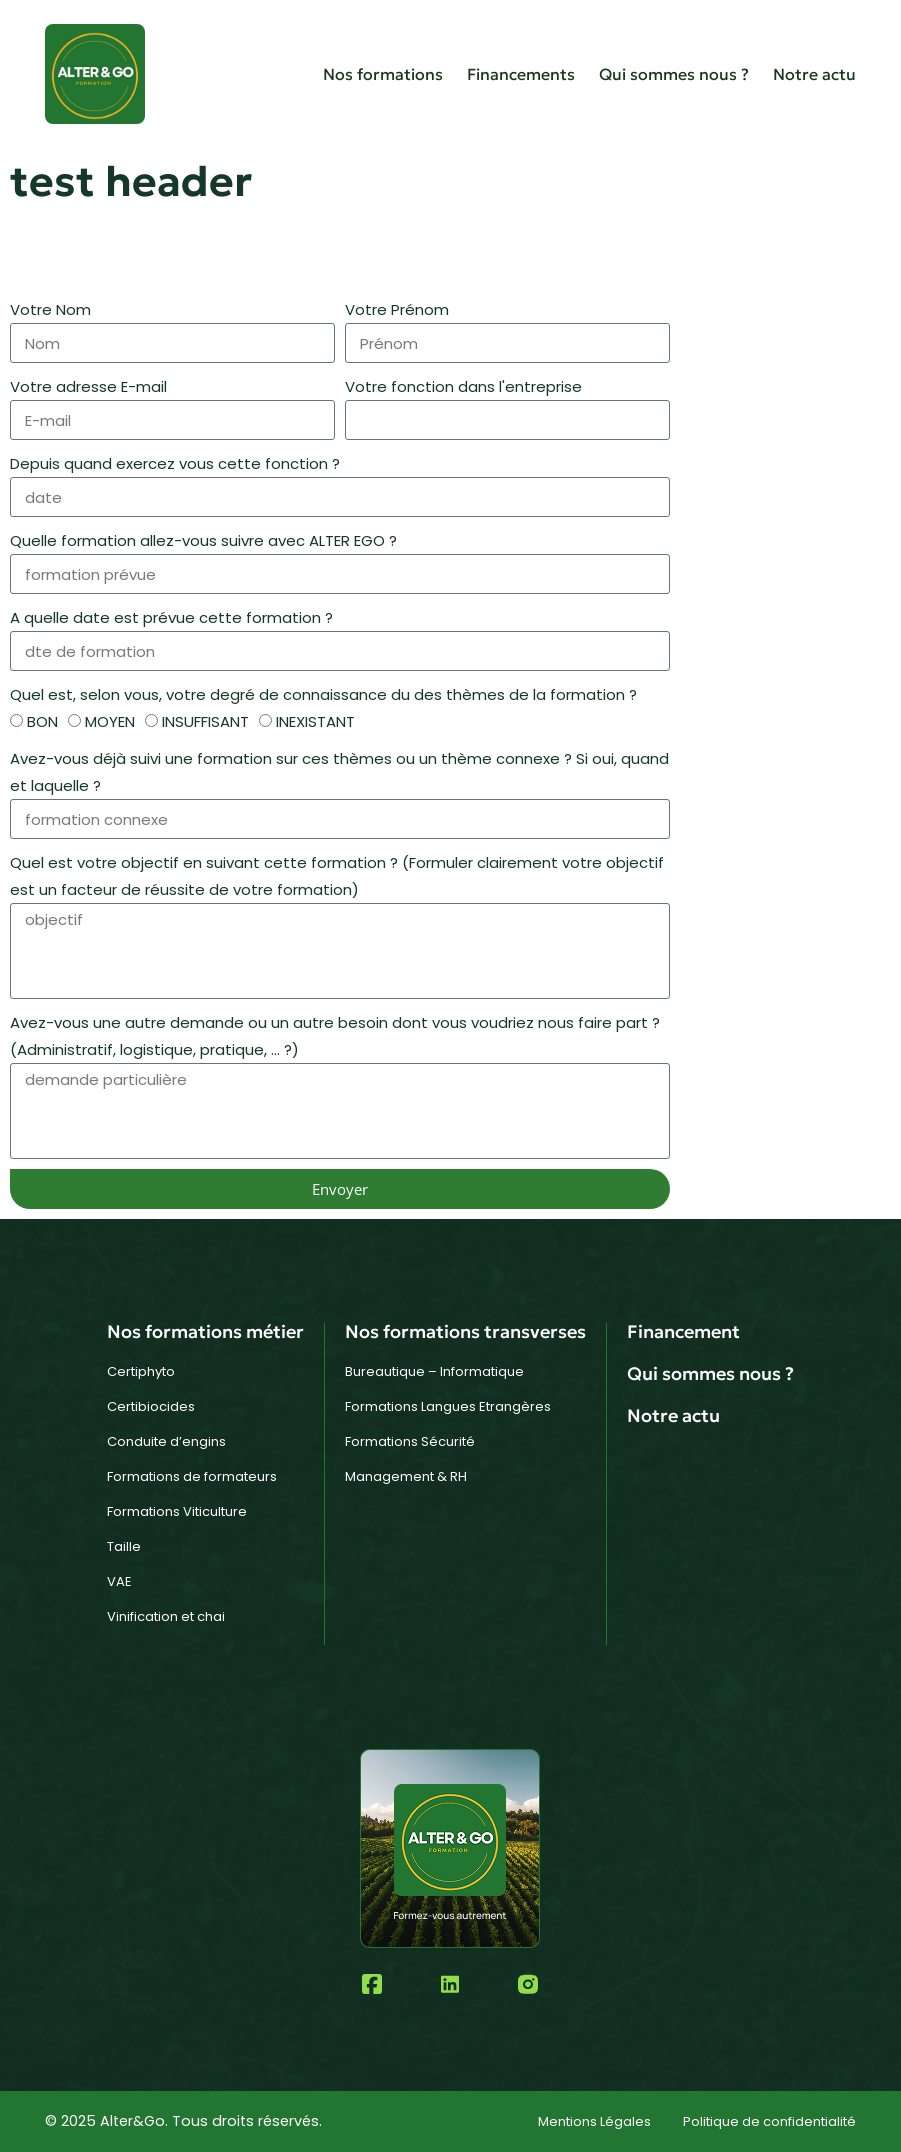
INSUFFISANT (205, 721)
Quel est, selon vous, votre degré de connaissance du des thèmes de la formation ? (323, 694)
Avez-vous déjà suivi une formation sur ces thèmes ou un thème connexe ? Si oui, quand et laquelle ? (339, 772)
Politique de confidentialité (769, 2121)
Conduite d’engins (166, 1441)
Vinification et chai (166, 1616)
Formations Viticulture (177, 1511)
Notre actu (814, 74)
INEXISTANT (315, 721)
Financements (521, 74)
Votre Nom (50, 309)
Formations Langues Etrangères (448, 1406)
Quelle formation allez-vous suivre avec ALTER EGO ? (203, 540)
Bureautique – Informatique (434, 1371)
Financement (683, 1331)
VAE (119, 1581)
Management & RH (406, 1476)
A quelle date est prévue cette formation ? (171, 617)
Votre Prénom (397, 309)
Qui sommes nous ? (674, 74)
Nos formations (383, 74)
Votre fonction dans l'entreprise (463, 386)
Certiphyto (141, 1371)
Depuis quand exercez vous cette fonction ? (175, 463)
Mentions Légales (594, 2121)
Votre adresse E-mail (88, 386)
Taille (124, 1546)
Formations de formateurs (192, 1476)
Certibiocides (151, 1406)
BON (42, 721)
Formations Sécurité (410, 1441)
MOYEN (110, 721)
